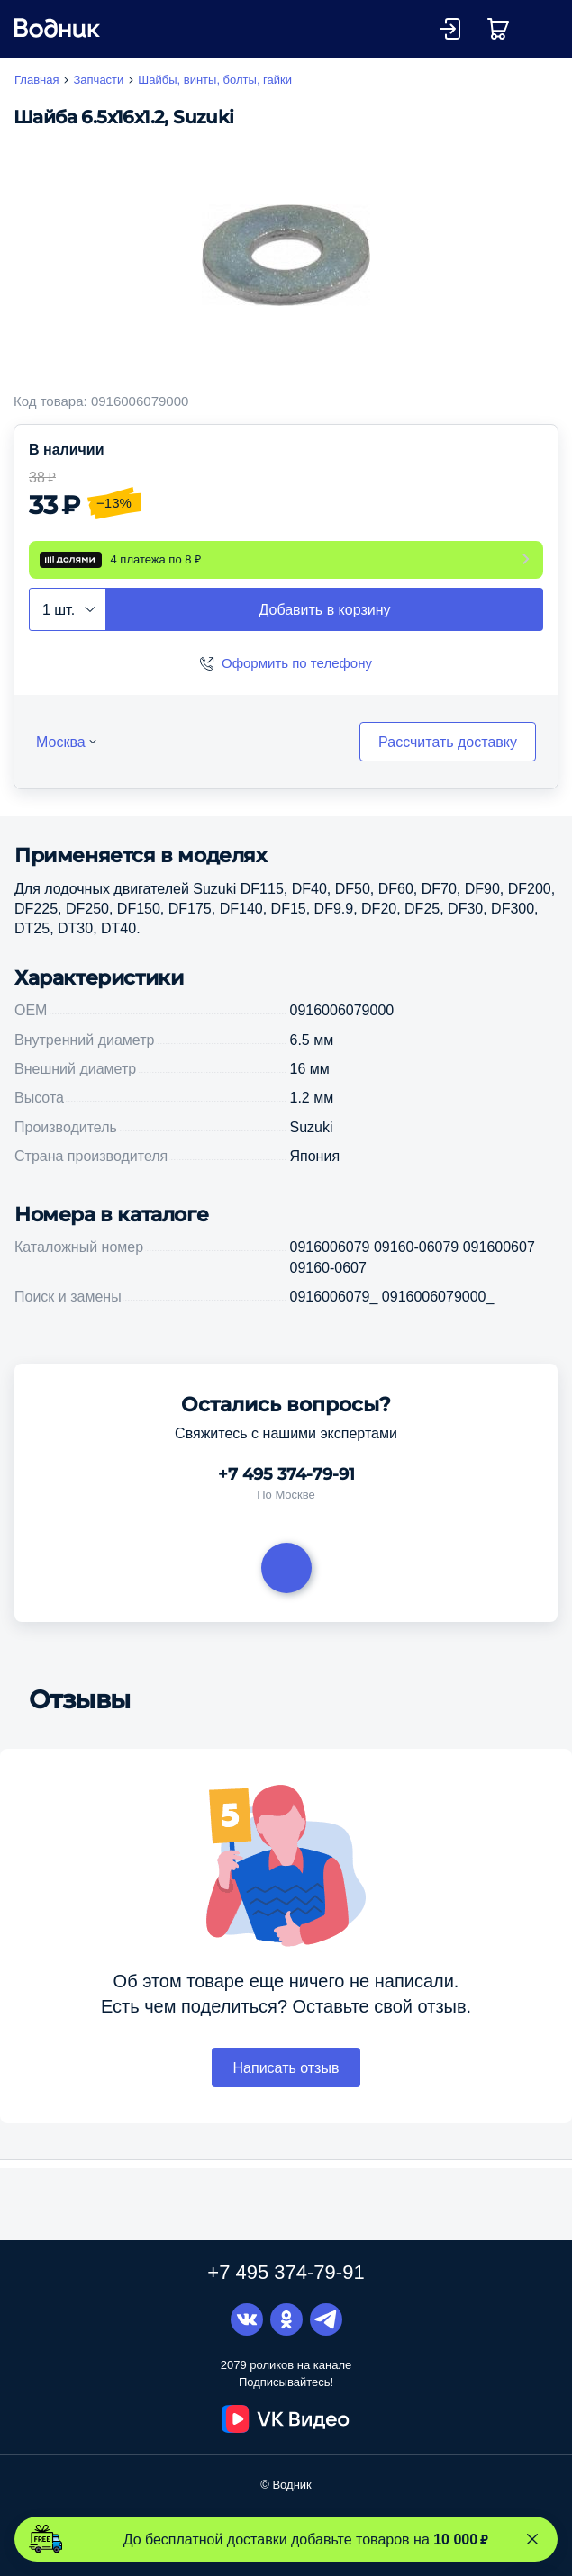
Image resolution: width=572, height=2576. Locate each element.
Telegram (326, 2320)
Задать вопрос (286, 1585)
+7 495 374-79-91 (286, 1492)
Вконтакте (247, 2320)
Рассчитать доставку (447, 759)
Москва (61, 759)
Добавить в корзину (324, 626)
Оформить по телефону (297, 680)
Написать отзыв (286, 2084)
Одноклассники (286, 2320)
